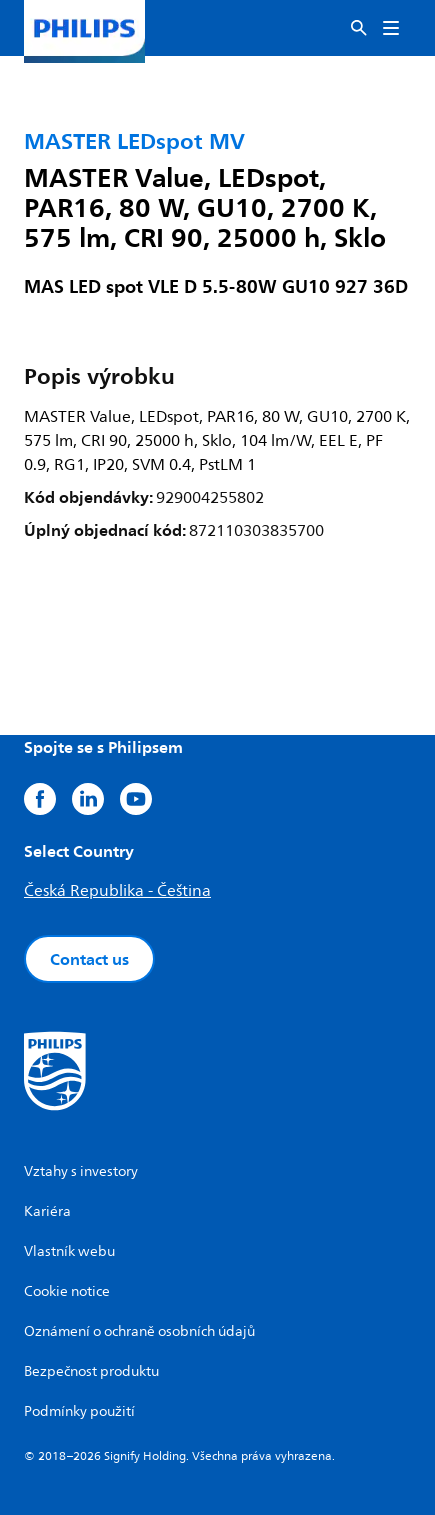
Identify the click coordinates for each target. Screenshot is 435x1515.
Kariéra (47, 1211)
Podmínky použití (79, 1411)
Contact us (89, 959)
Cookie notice (67, 1291)
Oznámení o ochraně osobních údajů (139, 1331)
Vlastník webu (69, 1251)
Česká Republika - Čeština (117, 891)
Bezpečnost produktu (91, 1371)
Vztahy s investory (81, 1171)
